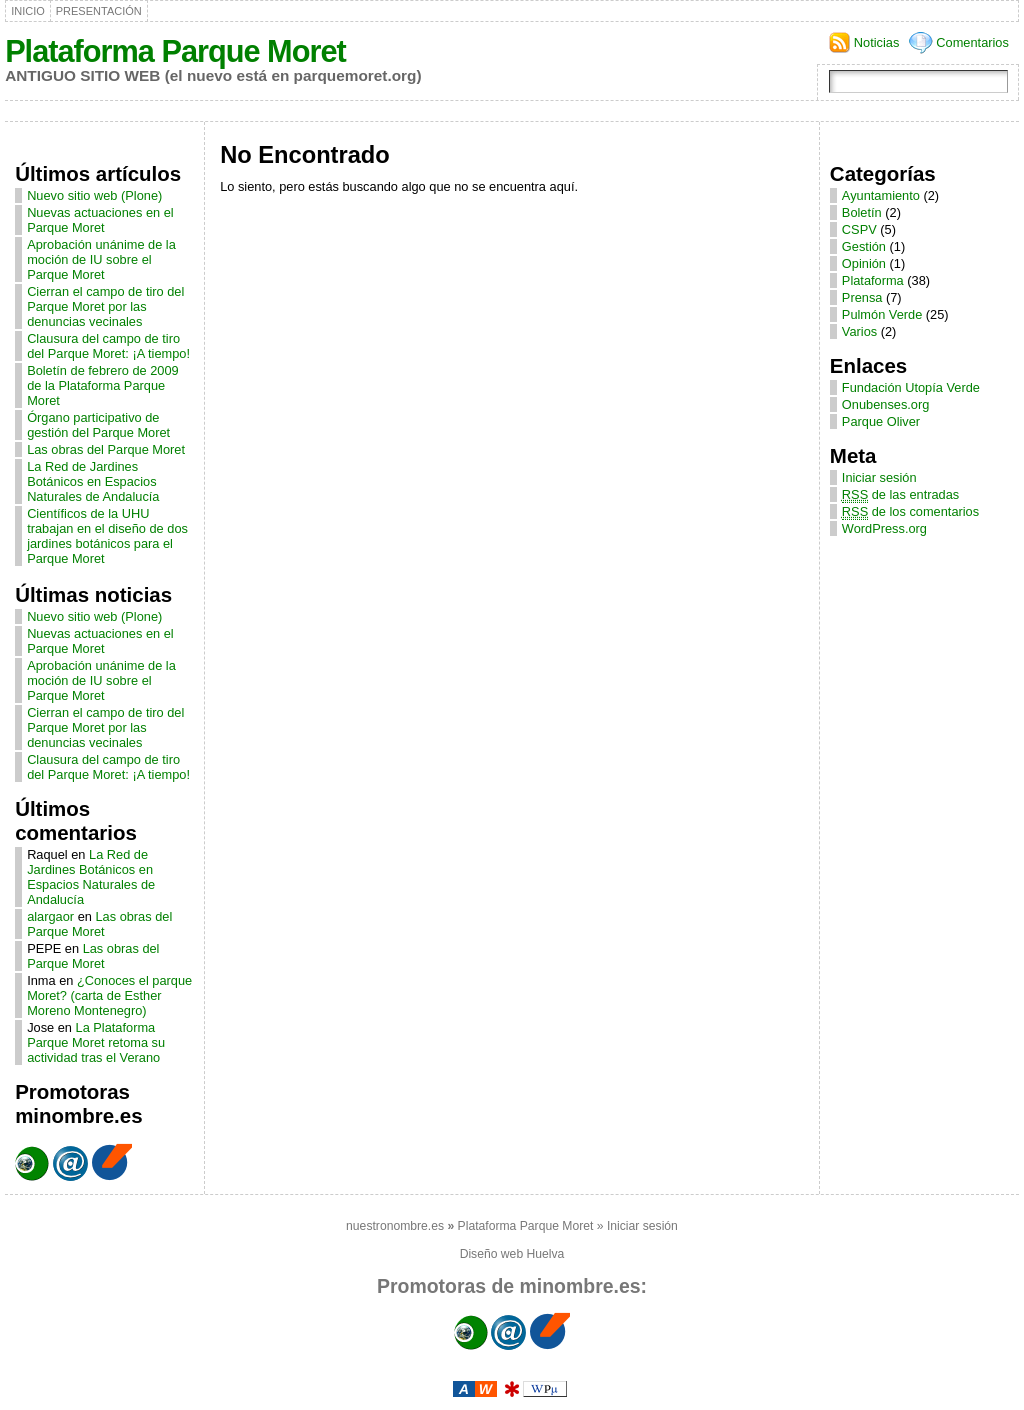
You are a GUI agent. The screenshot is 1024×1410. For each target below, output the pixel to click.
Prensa (862, 297)
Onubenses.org (886, 404)
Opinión (864, 263)
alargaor (50, 916)
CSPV (859, 229)
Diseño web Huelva (512, 1254)
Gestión (864, 246)
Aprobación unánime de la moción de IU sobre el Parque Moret (101, 259)
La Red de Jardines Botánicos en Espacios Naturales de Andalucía (93, 481)
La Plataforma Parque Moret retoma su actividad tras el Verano (96, 1042)
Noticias (877, 42)
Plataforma (873, 280)
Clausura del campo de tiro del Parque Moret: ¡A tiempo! (108, 346)
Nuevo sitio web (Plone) (94, 195)
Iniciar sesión (879, 477)
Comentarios (972, 42)
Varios (859, 331)
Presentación (99, 11)
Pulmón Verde (882, 314)
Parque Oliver (881, 421)
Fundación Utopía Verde (911, 387)
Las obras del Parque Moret (106, 449)
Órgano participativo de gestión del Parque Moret (98, 425)
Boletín (862, 212)
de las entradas (900, 494)
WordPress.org (884, 528)
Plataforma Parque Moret (175, 51)
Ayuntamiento (881, 195)
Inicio (28, 11)
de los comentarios (910, 511)
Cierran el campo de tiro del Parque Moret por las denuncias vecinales (105, 306)
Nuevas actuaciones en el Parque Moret (100, 220)
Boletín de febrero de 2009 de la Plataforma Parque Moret (103, 385)
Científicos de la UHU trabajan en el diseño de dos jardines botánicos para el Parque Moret (107, 536)
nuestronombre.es (395, 1226)
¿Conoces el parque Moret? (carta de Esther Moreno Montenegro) (109, 995)
